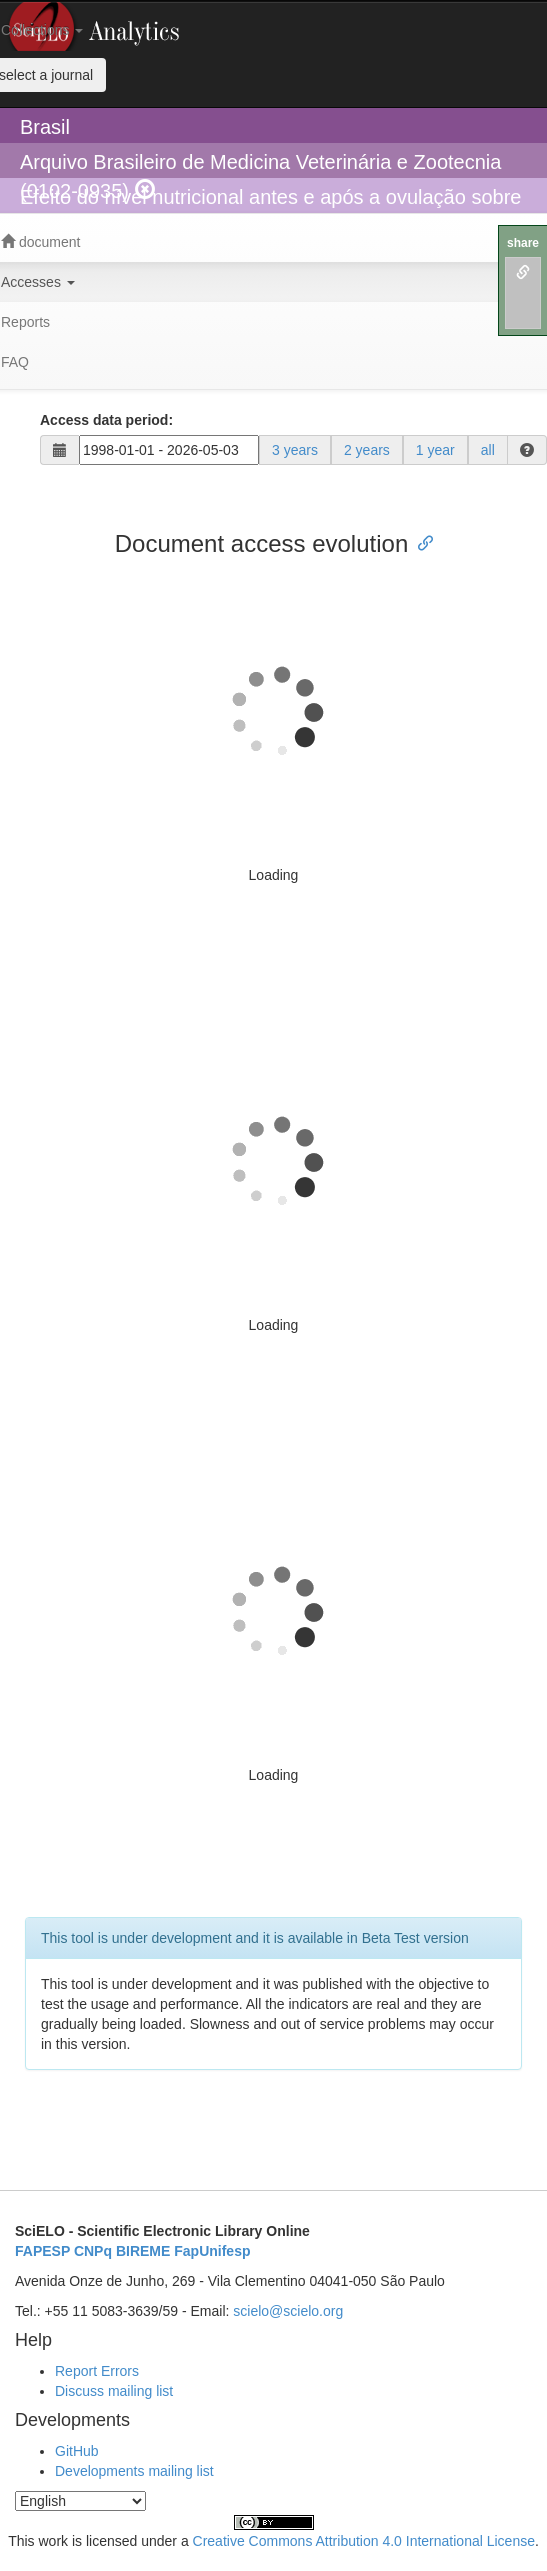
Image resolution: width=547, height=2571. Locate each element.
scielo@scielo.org (288, 2311)
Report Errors (97, 2371)
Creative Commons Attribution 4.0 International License (364, 2541)
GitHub (77, 2451)
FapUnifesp (212, 2251)
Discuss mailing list (114, 2391)
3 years (295, 450)
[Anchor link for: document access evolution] (420, 541)
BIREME (143, 2251)
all (488, 450)
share (523, 243)
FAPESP (42, 2251)
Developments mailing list (134, 2471)
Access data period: (106, 420)
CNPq (93, 2251)
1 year (435, 450)
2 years (367, 450)
